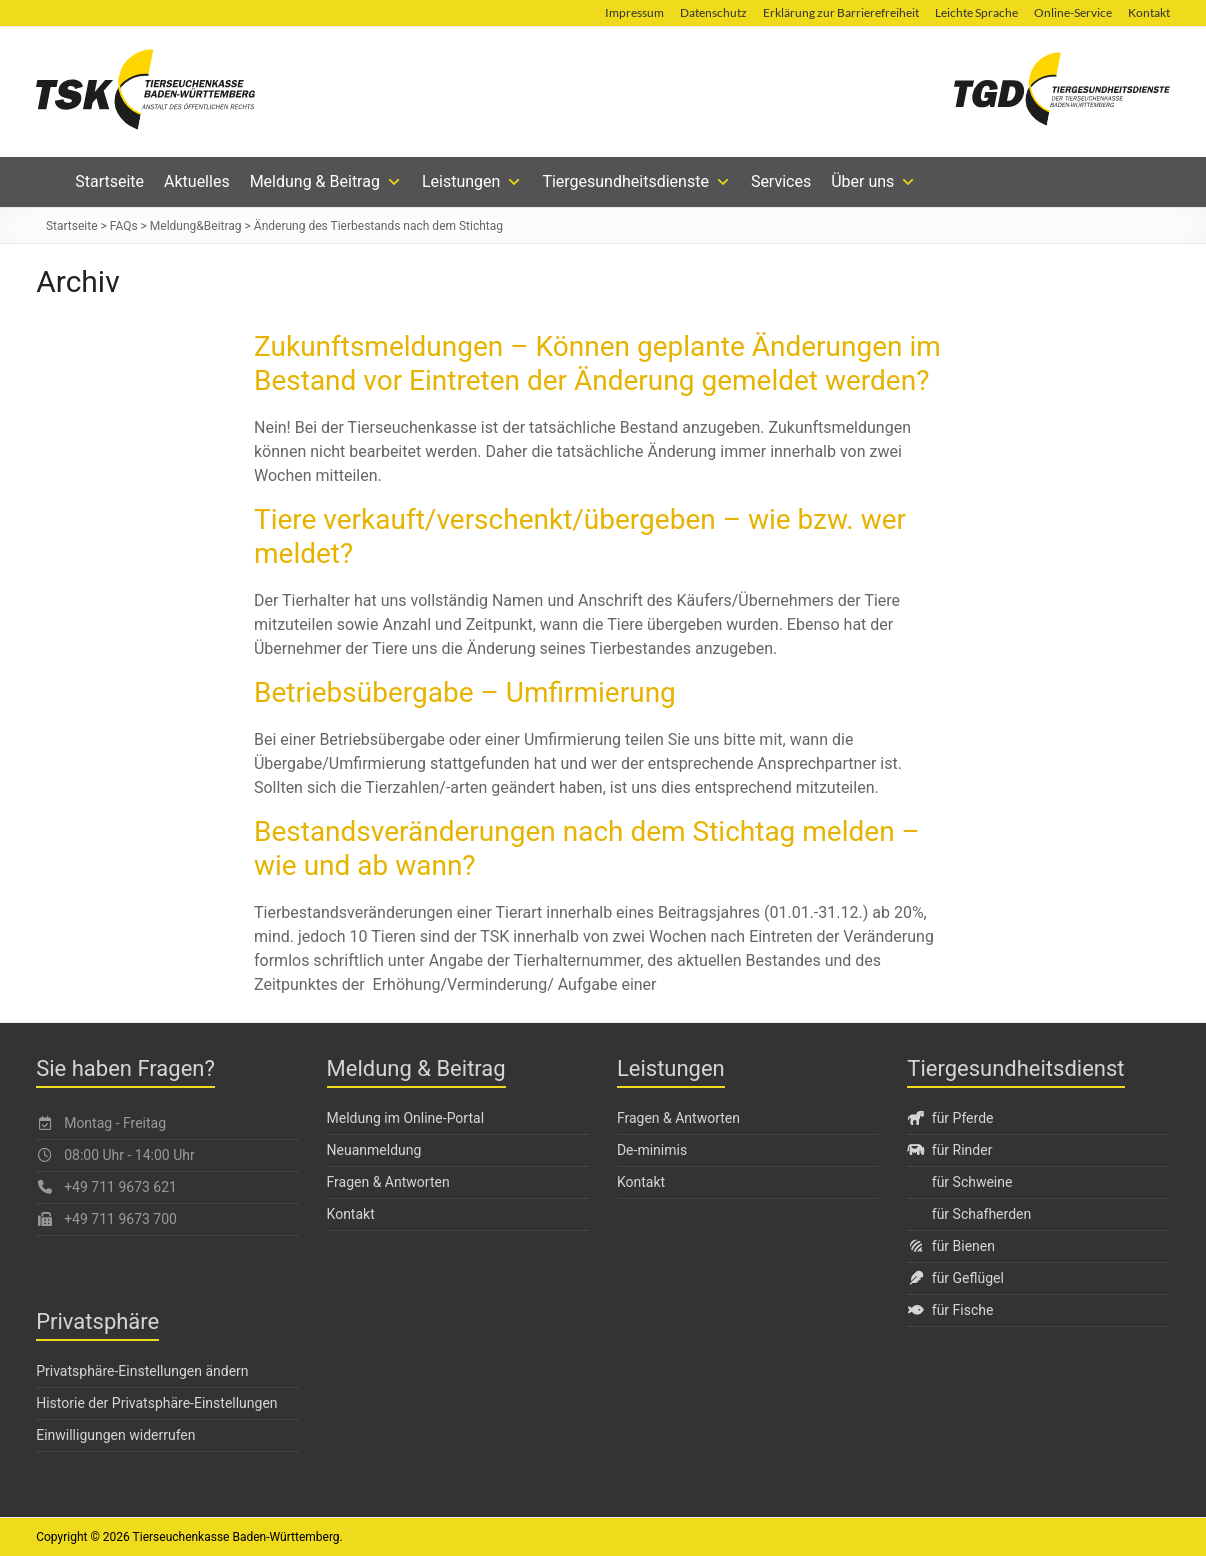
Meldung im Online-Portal (406, 1118)
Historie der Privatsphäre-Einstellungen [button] (156, 1403)
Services (781, 181)
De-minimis (652, 1150)
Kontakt (1149, 12)
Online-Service (1073, 12)
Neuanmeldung (374, 1150)
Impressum (634, 12)
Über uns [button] (873, 182)
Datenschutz (713, 12)
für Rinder (949, 1150)
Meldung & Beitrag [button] (326, 182)
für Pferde (950, 1118)
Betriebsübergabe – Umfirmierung (465, 692)
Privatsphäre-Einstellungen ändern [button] (142, 1371)
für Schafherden (981, 1214)
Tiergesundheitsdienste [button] (636, 182)
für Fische (950, 1310)
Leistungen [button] (472, 182)
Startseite (109, 181)
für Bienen (951, 1246)
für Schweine (972, 1182)
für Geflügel (955, 1278)
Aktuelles (197, 181)
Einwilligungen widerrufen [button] (115, 1435)
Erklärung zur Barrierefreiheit (841, 12)
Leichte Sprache (976, 12)
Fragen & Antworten (388, 1182)
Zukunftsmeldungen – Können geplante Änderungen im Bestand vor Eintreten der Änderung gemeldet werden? (597, 363)
